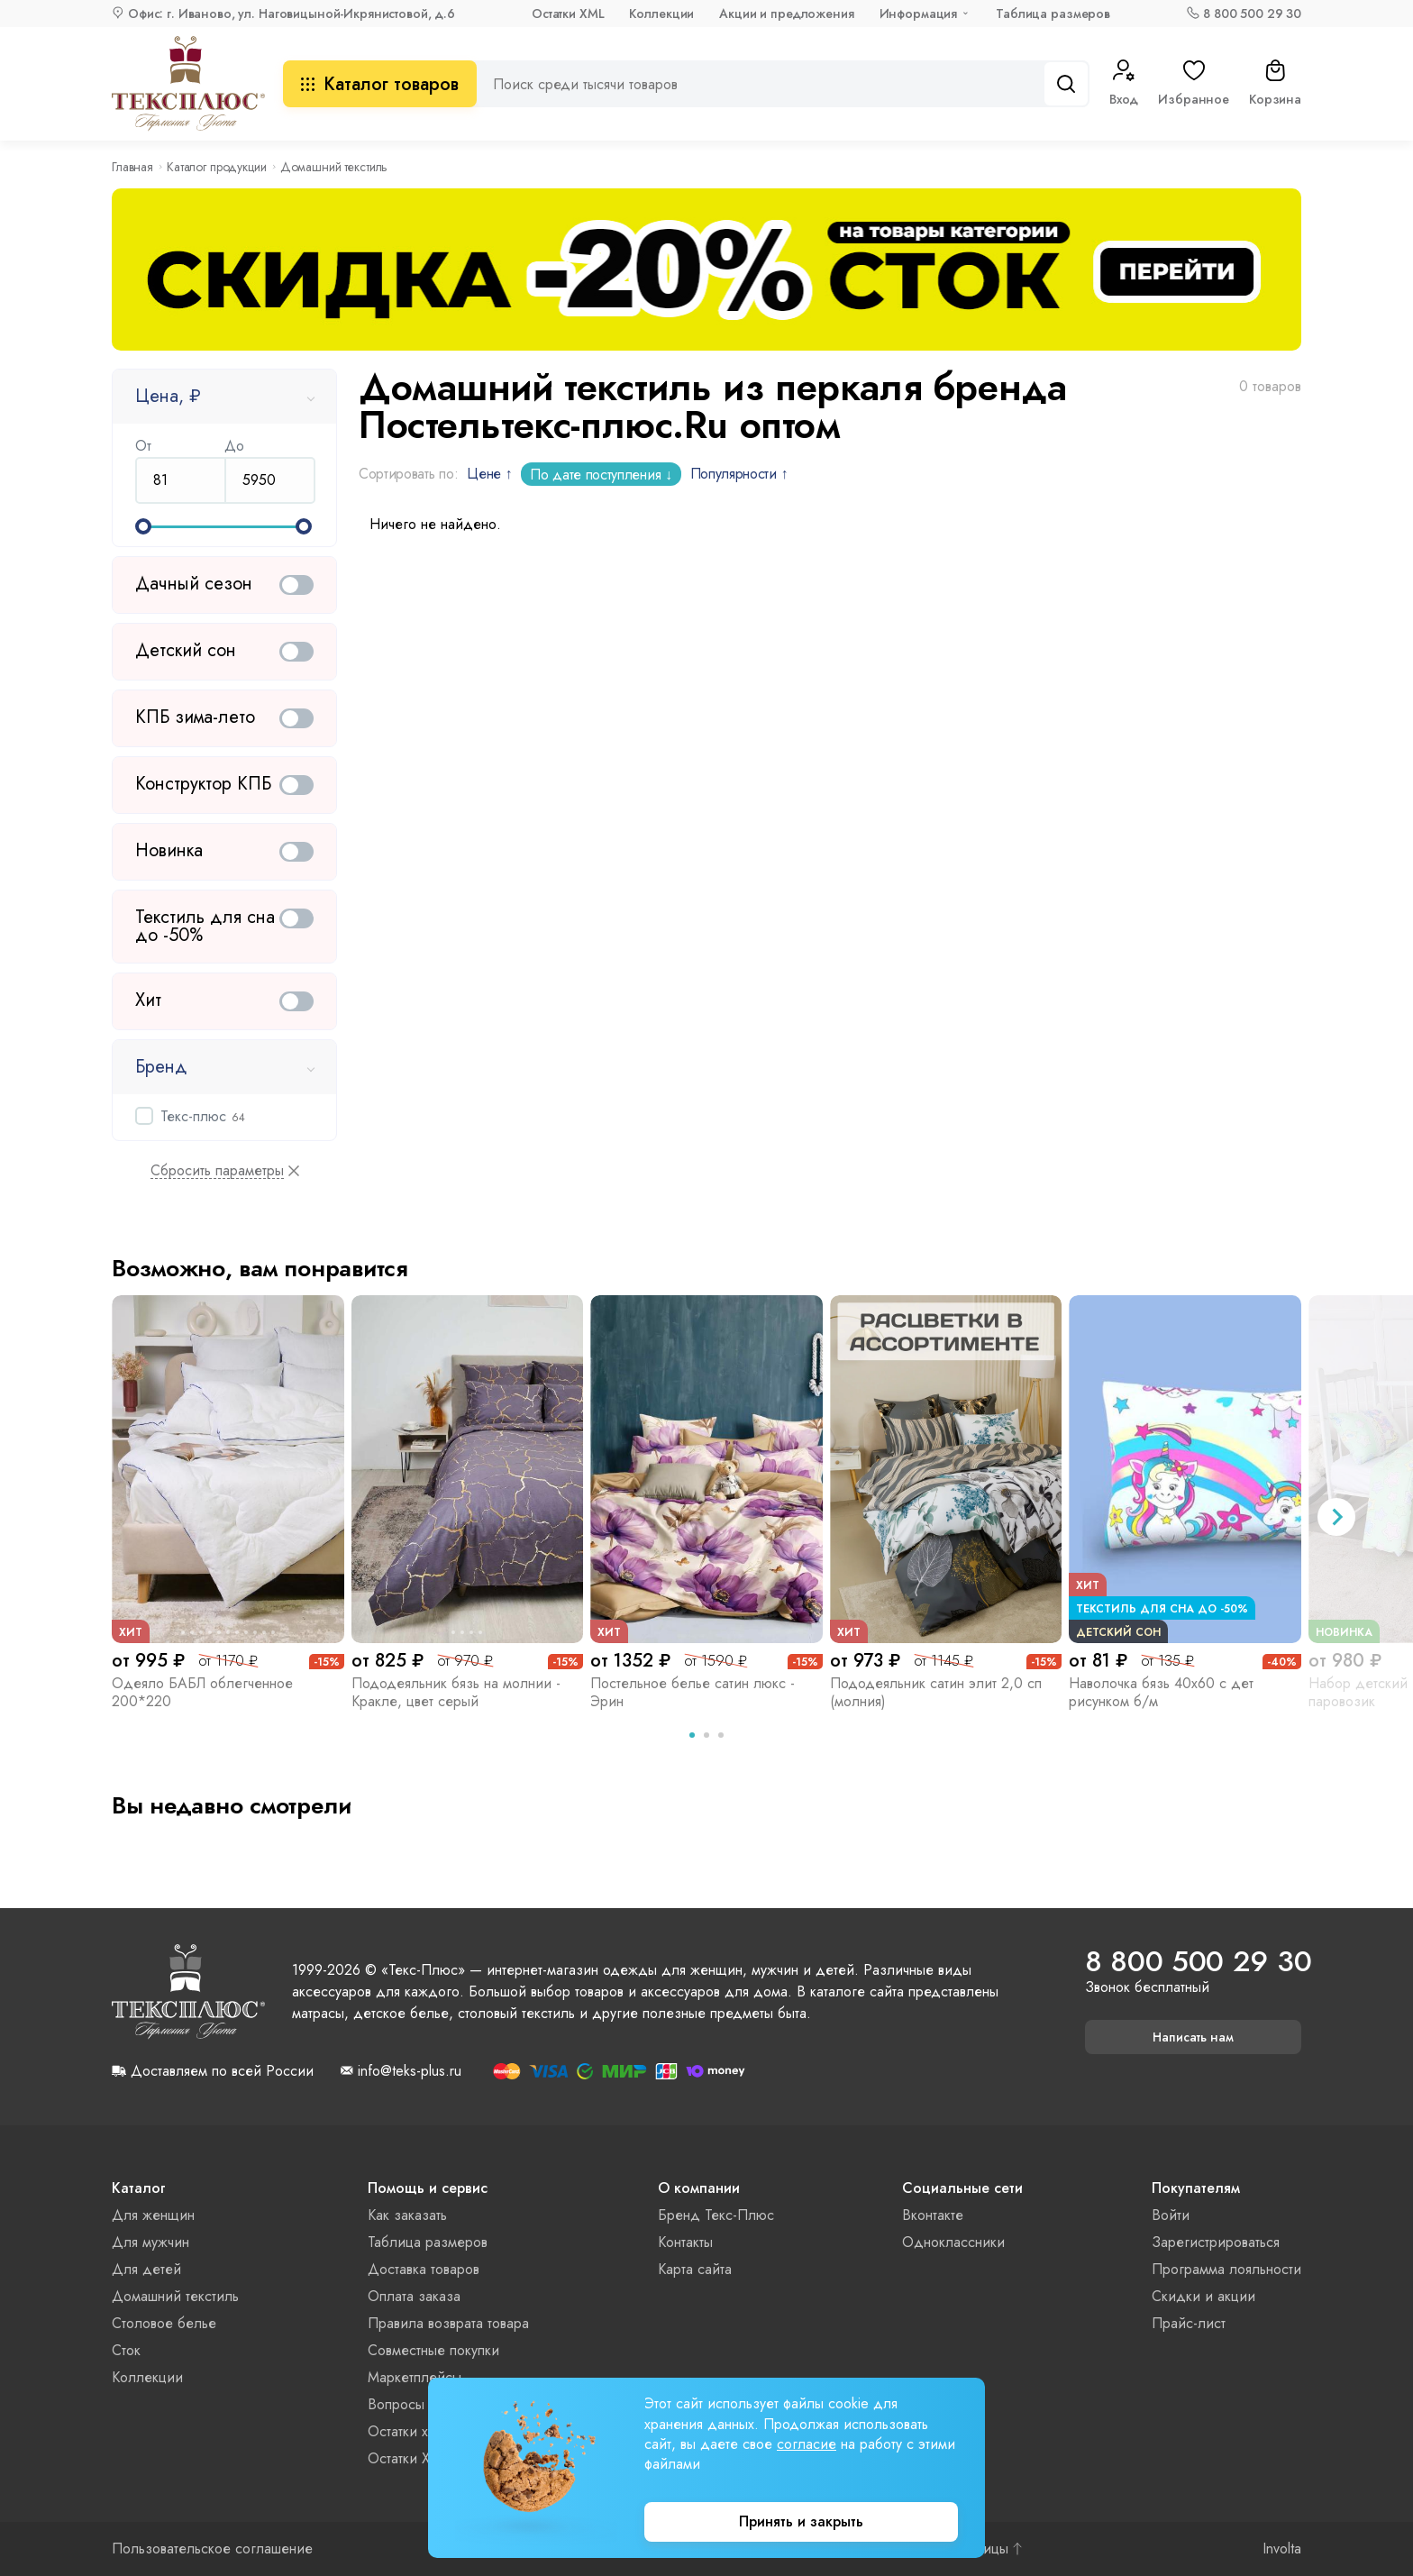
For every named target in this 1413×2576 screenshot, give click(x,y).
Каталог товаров (380, 84)
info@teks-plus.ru (409, 2071)
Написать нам (1193, 2037)
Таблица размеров (1053, 14)
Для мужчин (150, 2242)
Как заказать (407, 2215)
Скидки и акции (1203, 2296)
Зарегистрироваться (1216, 2242)
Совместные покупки (433, 2350)
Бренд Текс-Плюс (716, 2215)
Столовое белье (164, 2323)
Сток (126, 2350)
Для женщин (153, 2215)
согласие (806, 2444)
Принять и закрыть (801, 2521)
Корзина (1275, 83)
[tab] (692, 1735)
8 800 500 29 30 (1252, 13)
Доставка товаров (423, 2269)
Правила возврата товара (448, 2323)
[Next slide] (1336, 1517)
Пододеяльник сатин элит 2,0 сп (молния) (936, 1692)
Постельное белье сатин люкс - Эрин (692, 1692)
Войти (1171, 2215)
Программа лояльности (1226, 2269)
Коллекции (661, 14)
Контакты (685, 2242)
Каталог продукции (217, 167)
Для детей (146, 2269)
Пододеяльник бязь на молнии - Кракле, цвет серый (456, 1692)
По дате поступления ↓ (600, 474)
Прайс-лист (1189, 2323)
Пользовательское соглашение (212, 2549)
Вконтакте (932, 2215)
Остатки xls (402, 2431)
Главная (132, 167)
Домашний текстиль (175, 2296)
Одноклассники (953, 2242)
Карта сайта (695, 2269)
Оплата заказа (414, 2296)
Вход (1123, 83)
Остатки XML (568, 14)
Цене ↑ (489, 473)
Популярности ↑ (739, 473)
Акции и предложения (786, 14)
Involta (1282, 2549)
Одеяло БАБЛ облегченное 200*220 (202, 1692)
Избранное (1193, 83)
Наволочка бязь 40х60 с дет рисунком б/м (1161, 1692)
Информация (919, 14)
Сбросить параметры (217, 1171)
